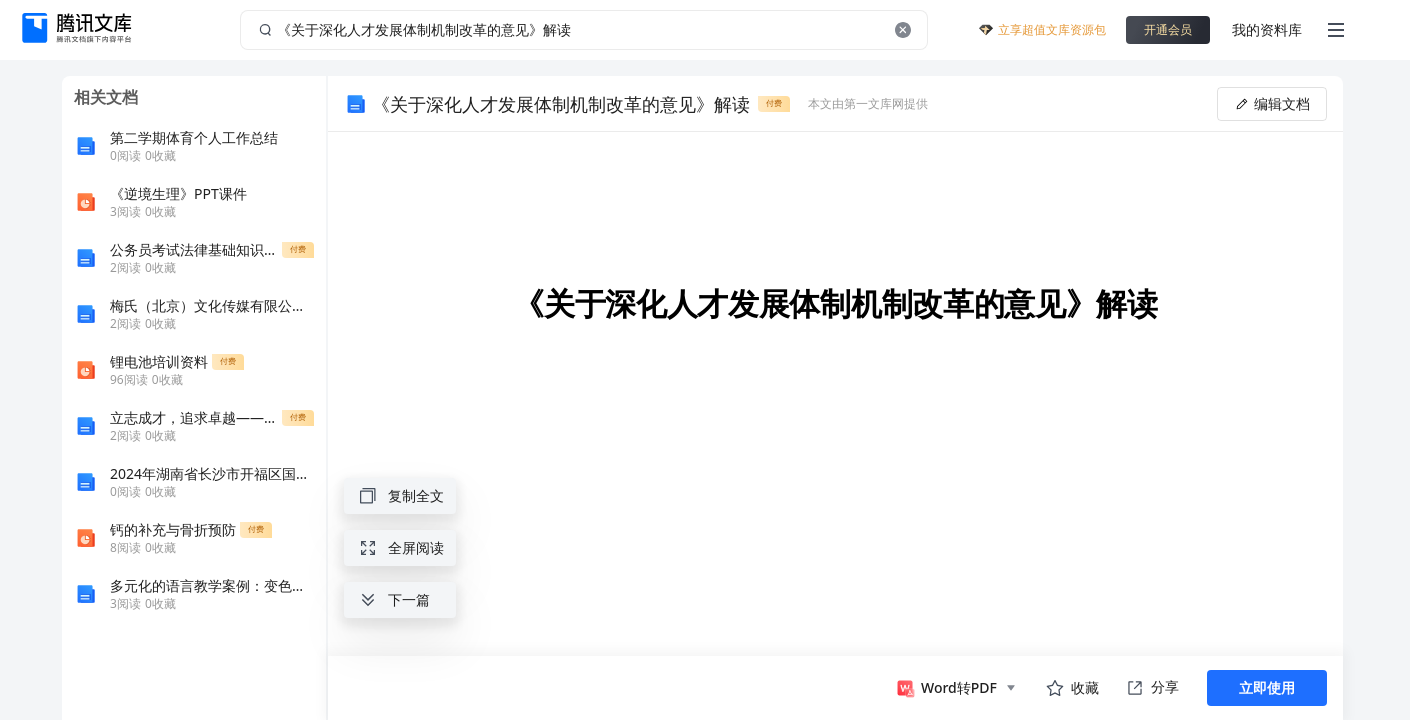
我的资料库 (1267, 29)
